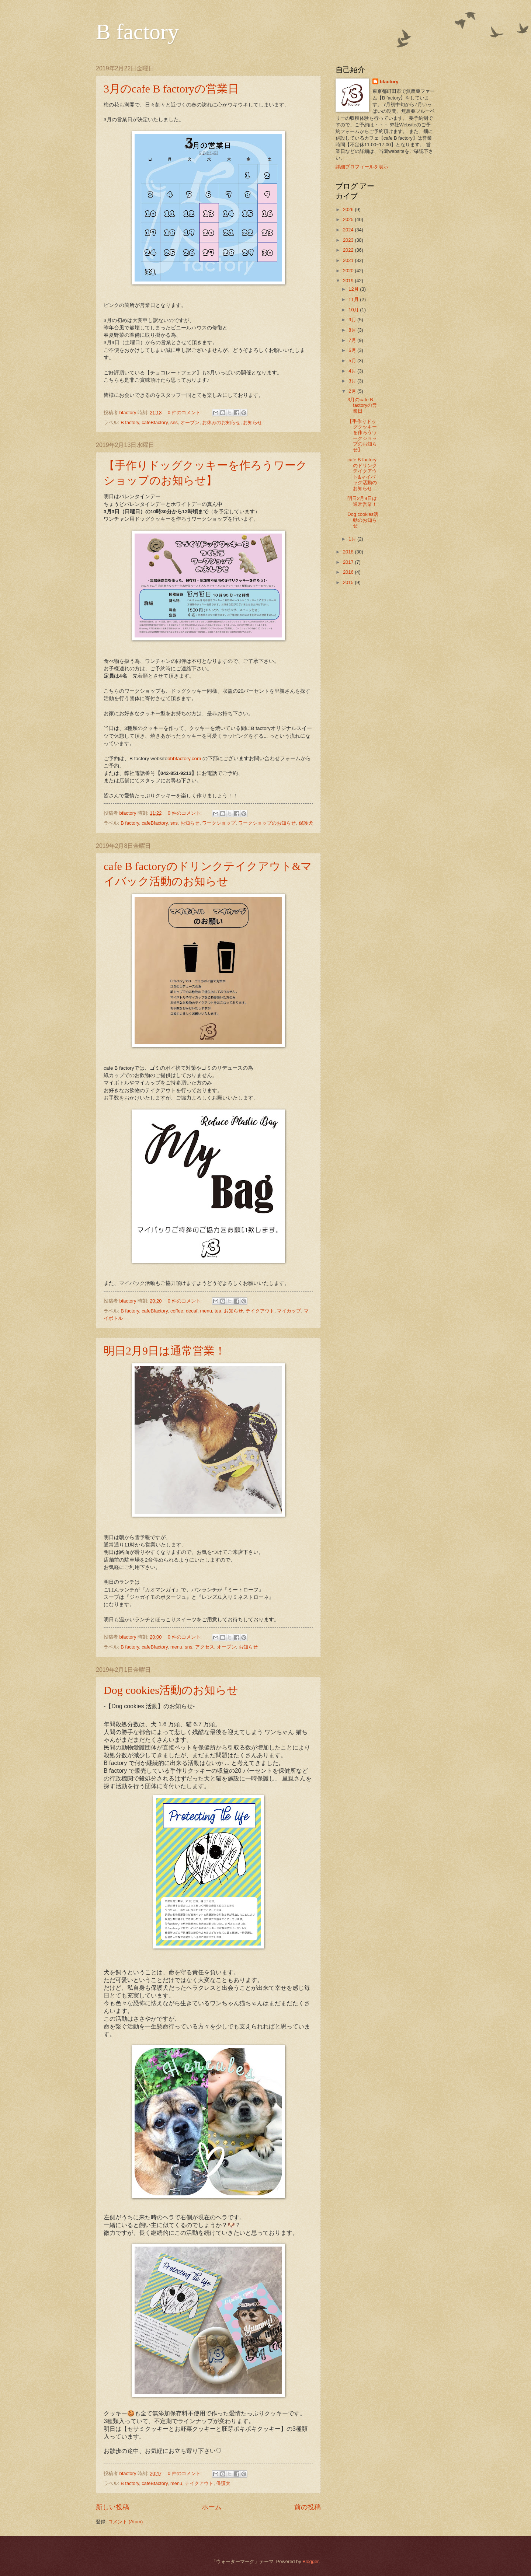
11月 (354, 299)
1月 (352, 539)
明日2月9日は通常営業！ (165, 1351)
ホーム (212, 2507)
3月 (352, 381)
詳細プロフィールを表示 (362, 166)
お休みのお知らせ (221, 422)
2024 (349, 230)
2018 (349, 552)
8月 (352, 330)
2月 (352, 391)
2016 (349, 572)
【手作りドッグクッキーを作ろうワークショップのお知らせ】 (362, 435)
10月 (354, 309)
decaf (192, 1311)
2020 (349, 270)
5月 (352, 360)
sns (174, 422)
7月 (352, 340)
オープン (189, 422)
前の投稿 (307, 2507)
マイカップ (289, 1311)
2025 (349, 219)
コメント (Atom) (125, 2521)
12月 (354, 289)
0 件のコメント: (185, 412)
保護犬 (306, 823)
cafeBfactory (155, 422)
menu (206, 1311)
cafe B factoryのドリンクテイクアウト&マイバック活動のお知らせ (362, 474)
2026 (349, 209)
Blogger (310, 2561)
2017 (349, 562)
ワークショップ (219, 823)
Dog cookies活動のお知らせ (171, 1690)
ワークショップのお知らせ (267, 823)
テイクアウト (260, 1311)
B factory (137, 32)
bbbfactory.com (184, 758)
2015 (349, 582)
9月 (352, 319)
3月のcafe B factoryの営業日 (171, 89)
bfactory (389, 81)
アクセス (204, 1647)
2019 (349, 280)
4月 (352, 371)
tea (218, 1311)
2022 (349, 250)
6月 (352, 350)
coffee (176, 1311)
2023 (349, 240)
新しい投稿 (112, 2507)
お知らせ (252, 422)
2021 (349, 260)
